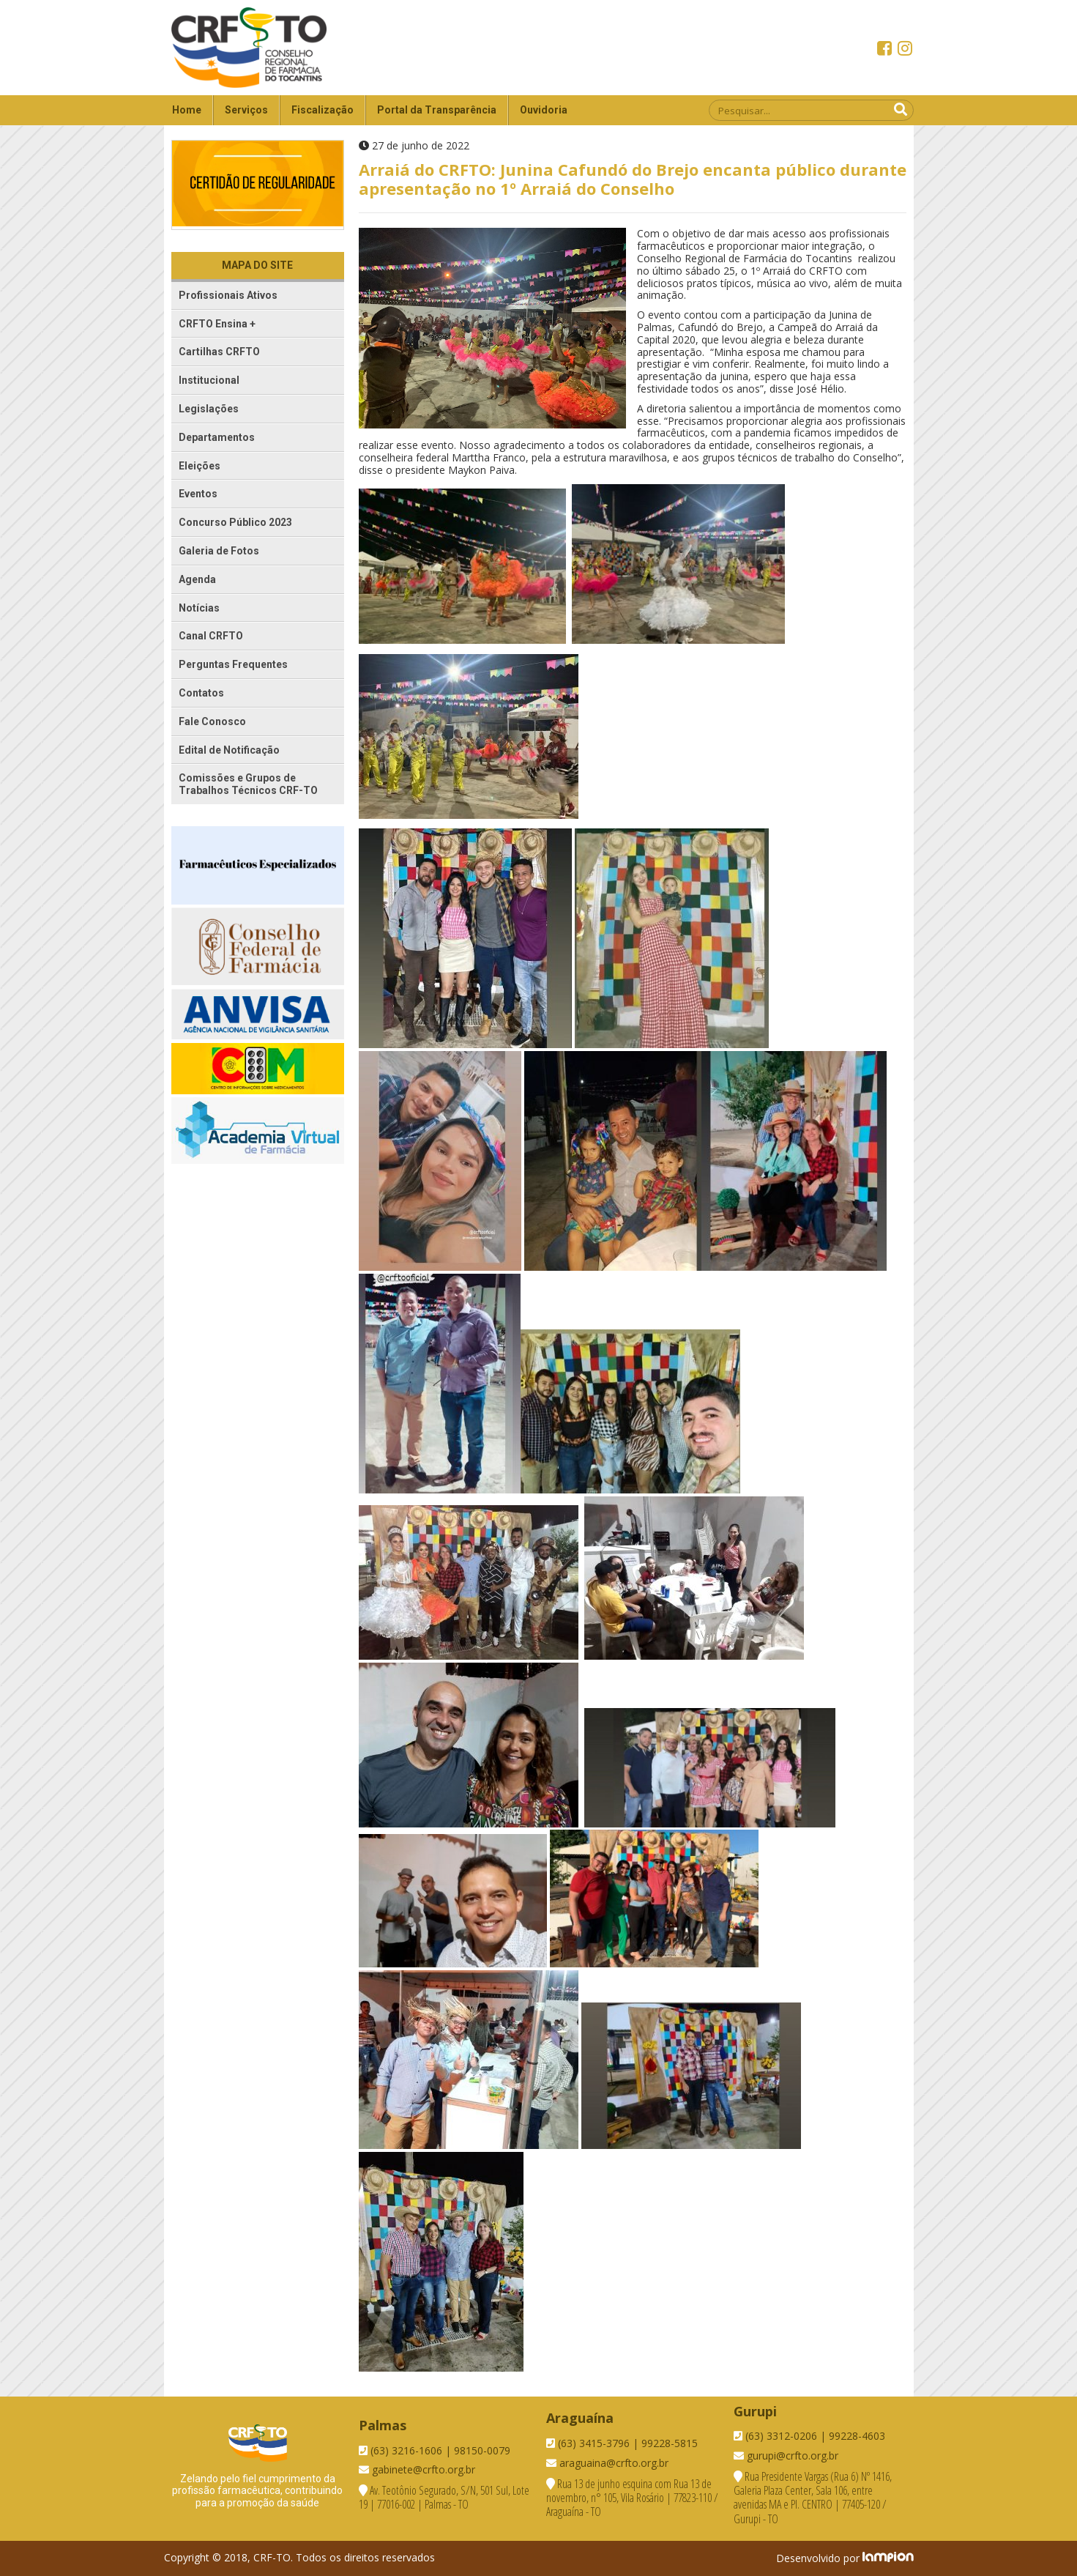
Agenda (197, 579)
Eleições (199, 466)
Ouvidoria (543, 110)
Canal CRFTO (211, 636)
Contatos (201, 693)
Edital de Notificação (229, 750)
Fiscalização (322, 110)
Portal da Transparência (436, 110)
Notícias (199, 608)
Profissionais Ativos (228, 295)
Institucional (209, 380)
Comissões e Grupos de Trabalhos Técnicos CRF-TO (248, 784)
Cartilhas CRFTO (219, 351)
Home (186, 110)
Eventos (198, 494)
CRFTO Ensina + (217, 324)
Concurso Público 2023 (235, 522)
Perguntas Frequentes (233, 664)
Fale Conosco (212, 721)
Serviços (246, 110)
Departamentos (217, 437)
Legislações (209, 409)
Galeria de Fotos (219, 551)
